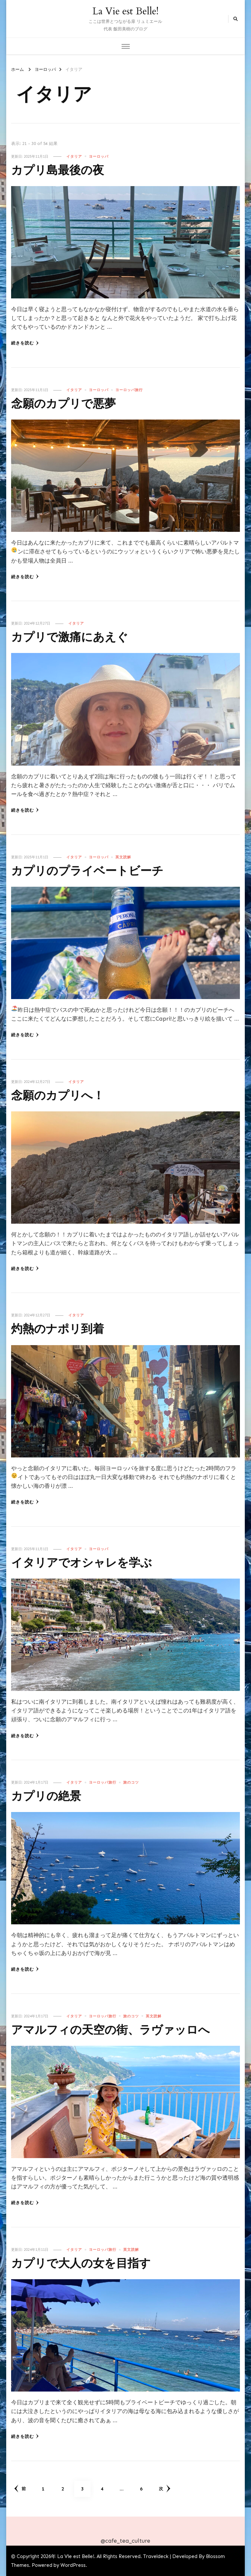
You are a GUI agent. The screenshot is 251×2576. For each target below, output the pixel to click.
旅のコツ (131, 1782)
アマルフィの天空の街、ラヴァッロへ (118, 2030)
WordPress (73, 2565)
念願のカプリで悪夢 (68, 403)
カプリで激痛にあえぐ (74, 637)
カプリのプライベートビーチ (93, 871)
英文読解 (123, 857)
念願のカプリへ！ (61, 1095)
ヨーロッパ (99, 156)
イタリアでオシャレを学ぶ (87, 1562)
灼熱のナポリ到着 (61, 1329)
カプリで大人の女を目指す (86, 2263)
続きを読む (25, 343)
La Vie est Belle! (125, 11)
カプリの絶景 (49, 1796)
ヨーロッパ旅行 (129, 390)
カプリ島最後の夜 (61, 170)
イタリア (74, 156)
